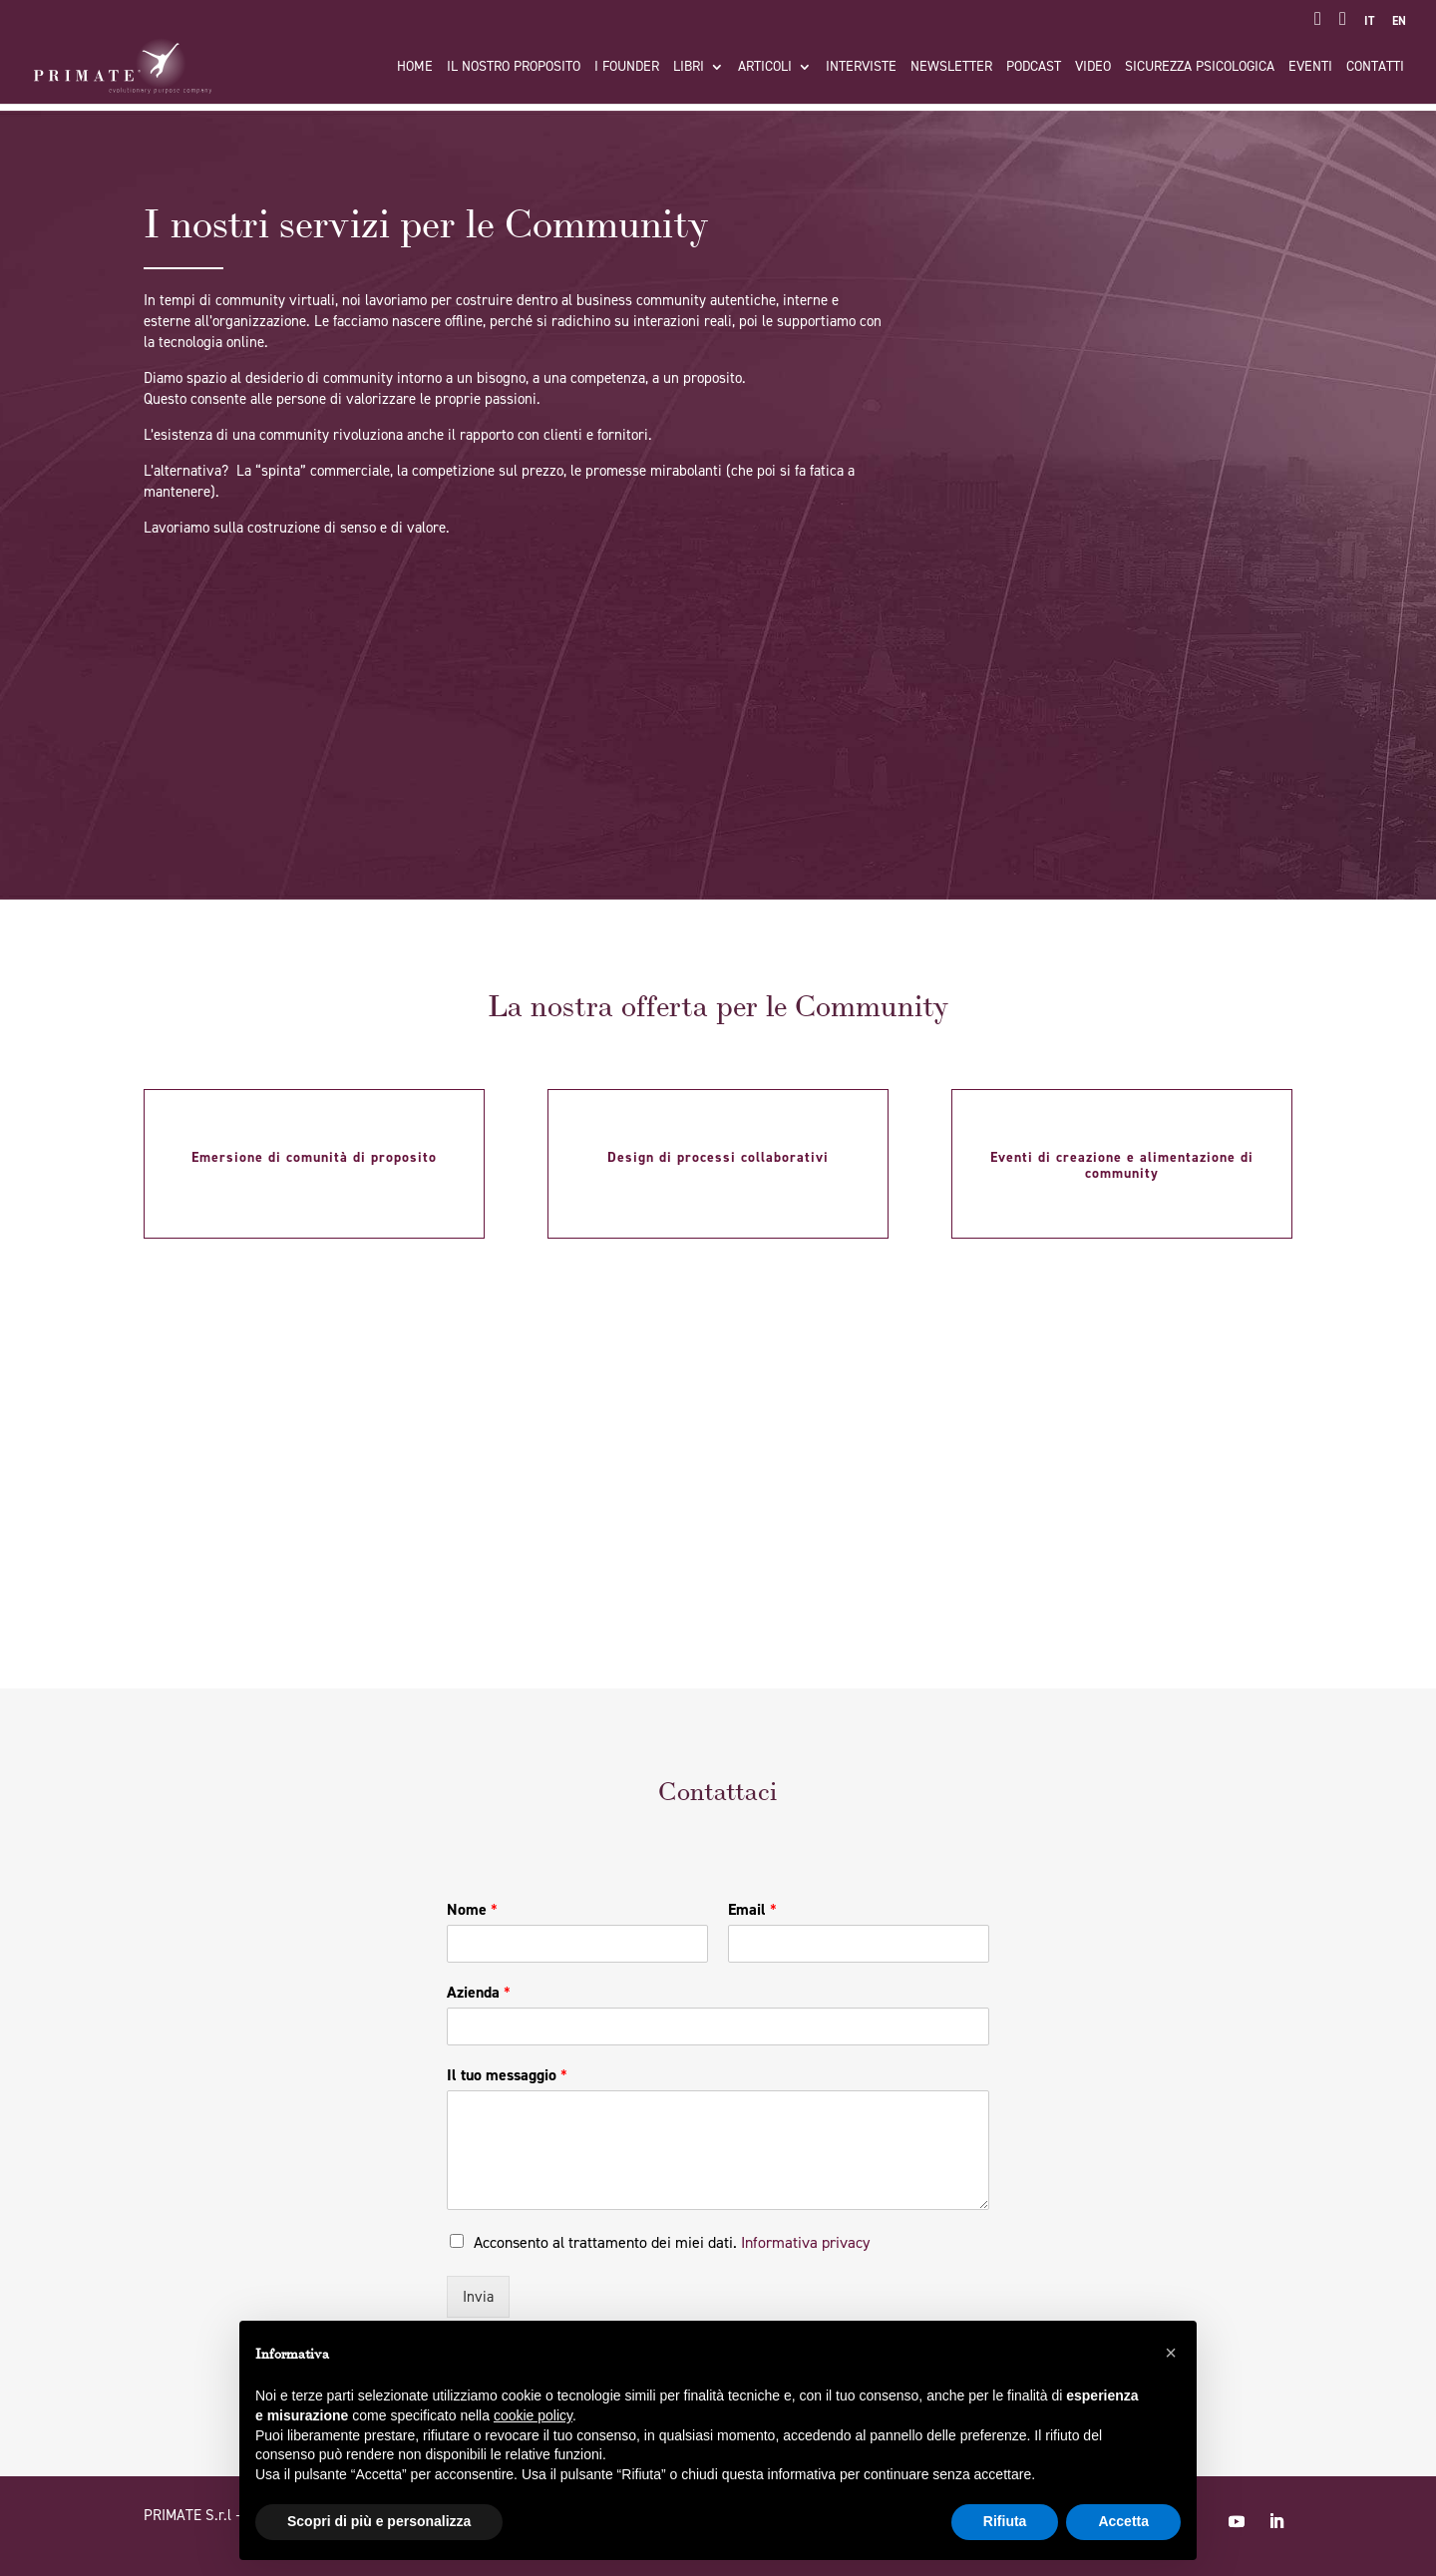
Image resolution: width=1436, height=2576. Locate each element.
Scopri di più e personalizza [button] (379, 2521)
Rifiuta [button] (1005, 2521)
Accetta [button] (1123, 2521)
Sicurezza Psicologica (1199, 68)
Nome (472, 1910)
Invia (478, 2297)
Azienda (479, 1993)
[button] (1171, 2353)
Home (415, 68)
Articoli (765, 68)
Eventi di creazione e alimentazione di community (1122, 1165)
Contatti (1375, 68)
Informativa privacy (805, 2242)
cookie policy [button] (533, 2415)
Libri (688, 68)
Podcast (1033, 68)
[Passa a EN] (1399, 25)
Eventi (1310, 68)
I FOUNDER (626, 68)
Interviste (861, 68)
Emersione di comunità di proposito (314, 1157)
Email (752, 1910)
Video (1093, 68)
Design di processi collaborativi (718, 1157)
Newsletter (951, 68)
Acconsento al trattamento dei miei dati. (672, 2242)
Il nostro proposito (513, 68)
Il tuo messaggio (507, 2075)
